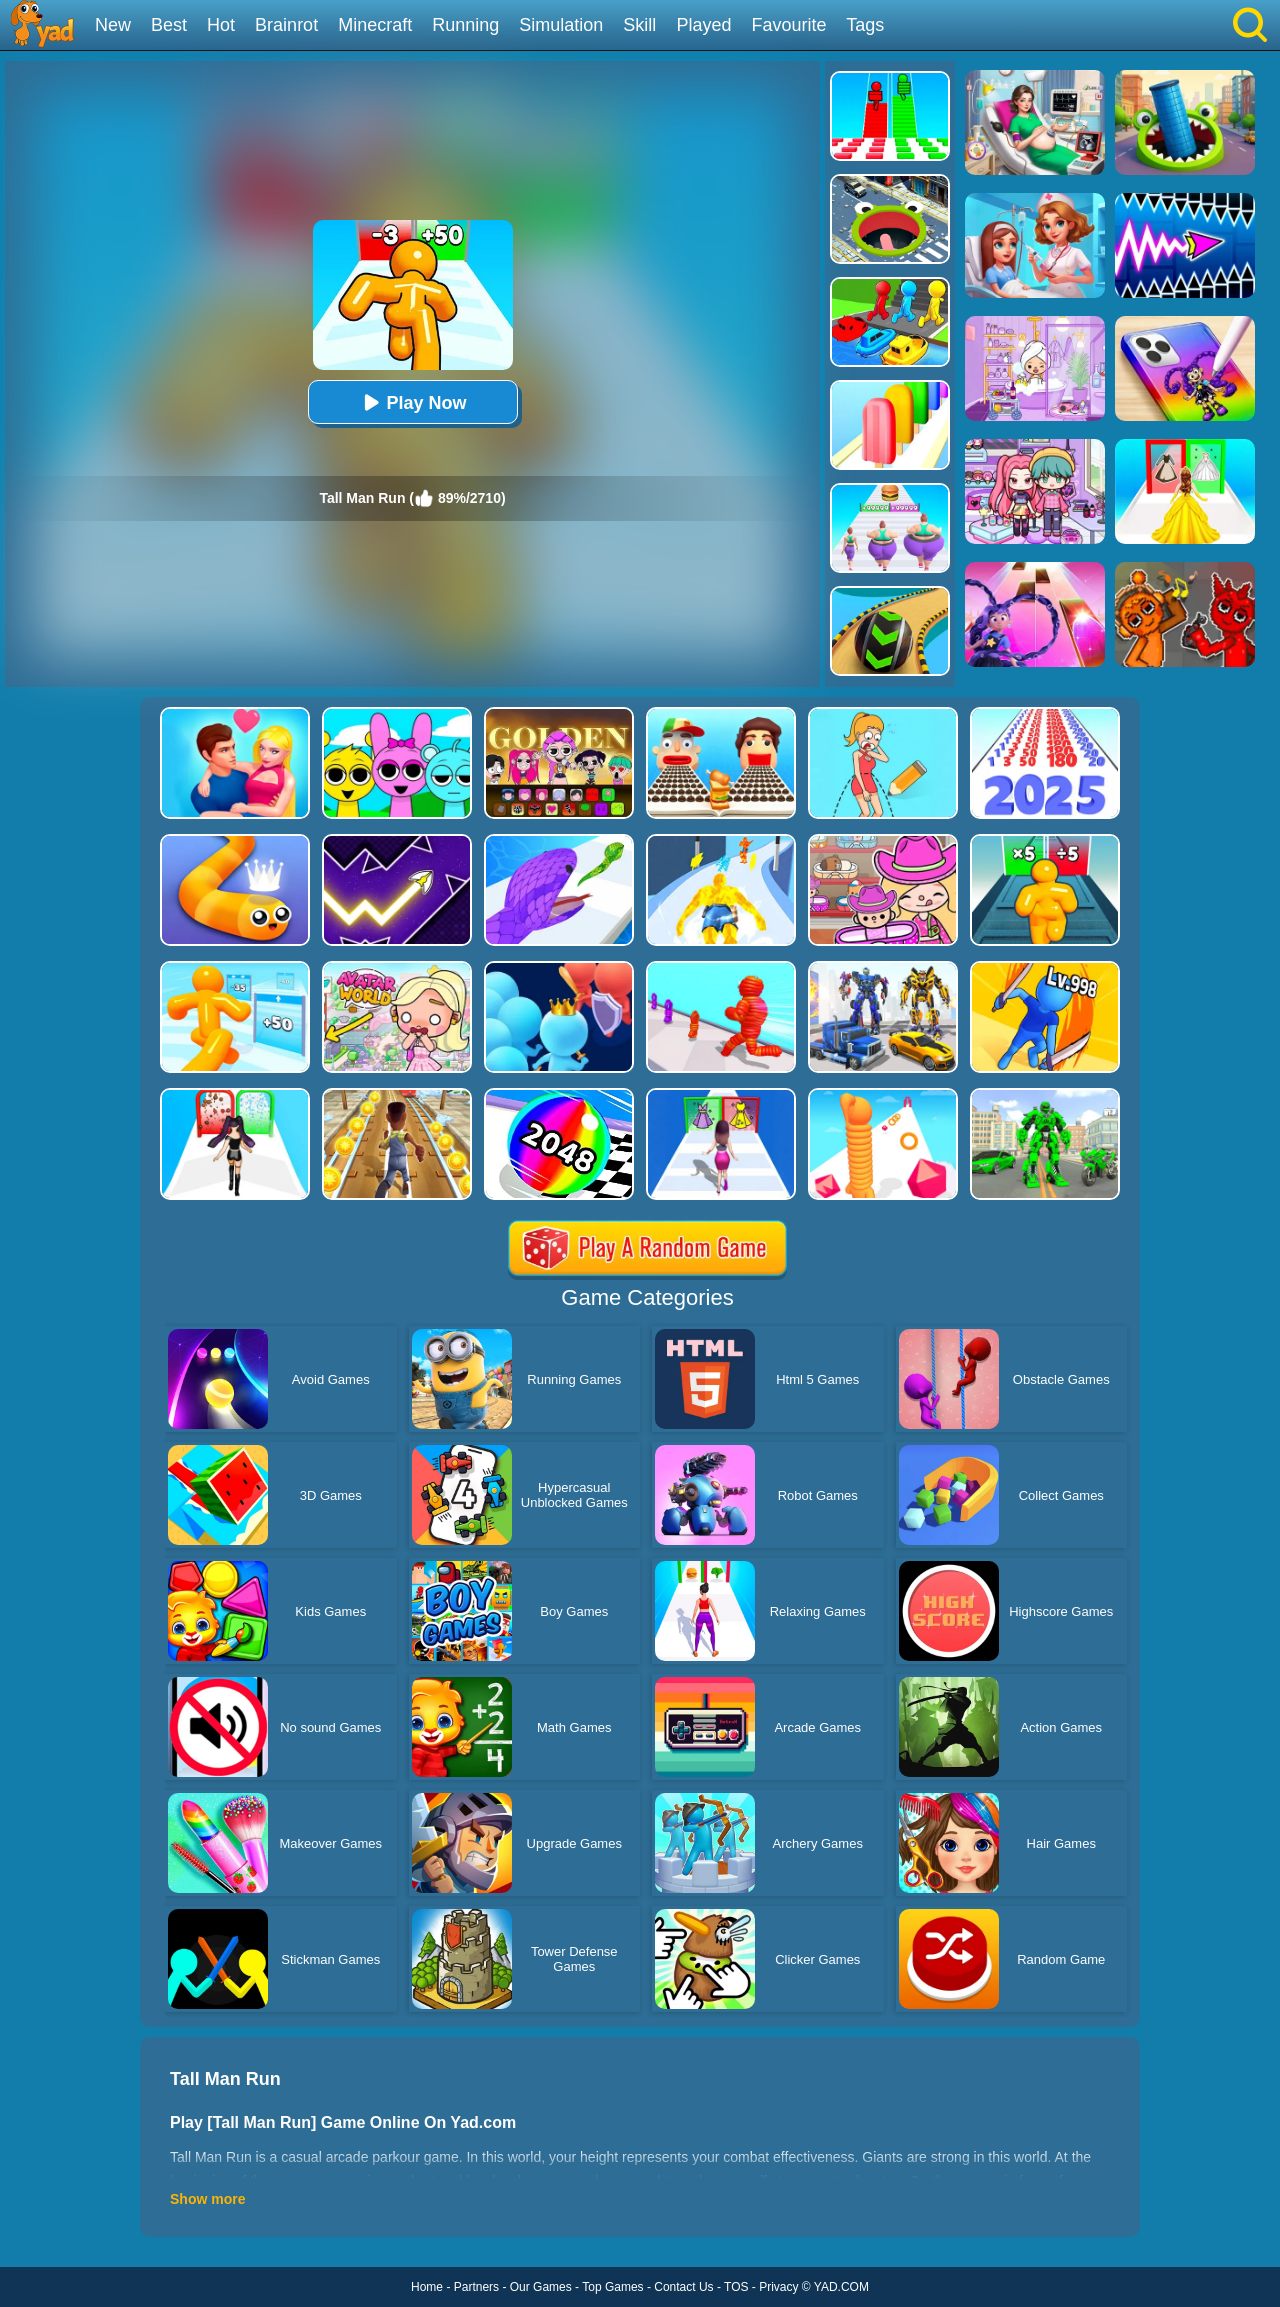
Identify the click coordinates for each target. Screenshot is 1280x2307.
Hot (221, 25)
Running (465, 25)
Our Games (541, 2287)
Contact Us (683, 2287)
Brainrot (286, 25)
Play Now (412, 402)
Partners (476, 2287)
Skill (639, 25)
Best (169, 25)
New (113, 25)
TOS (736, 2287)
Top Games (612, 2287)
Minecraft (375, 25)
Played (703, 25)
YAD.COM (841, 2287)
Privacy (778, 2287)
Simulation (561, 25)
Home (427, 2287)
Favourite (788, 25)
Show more (207, 2199)
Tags (865, 25)
